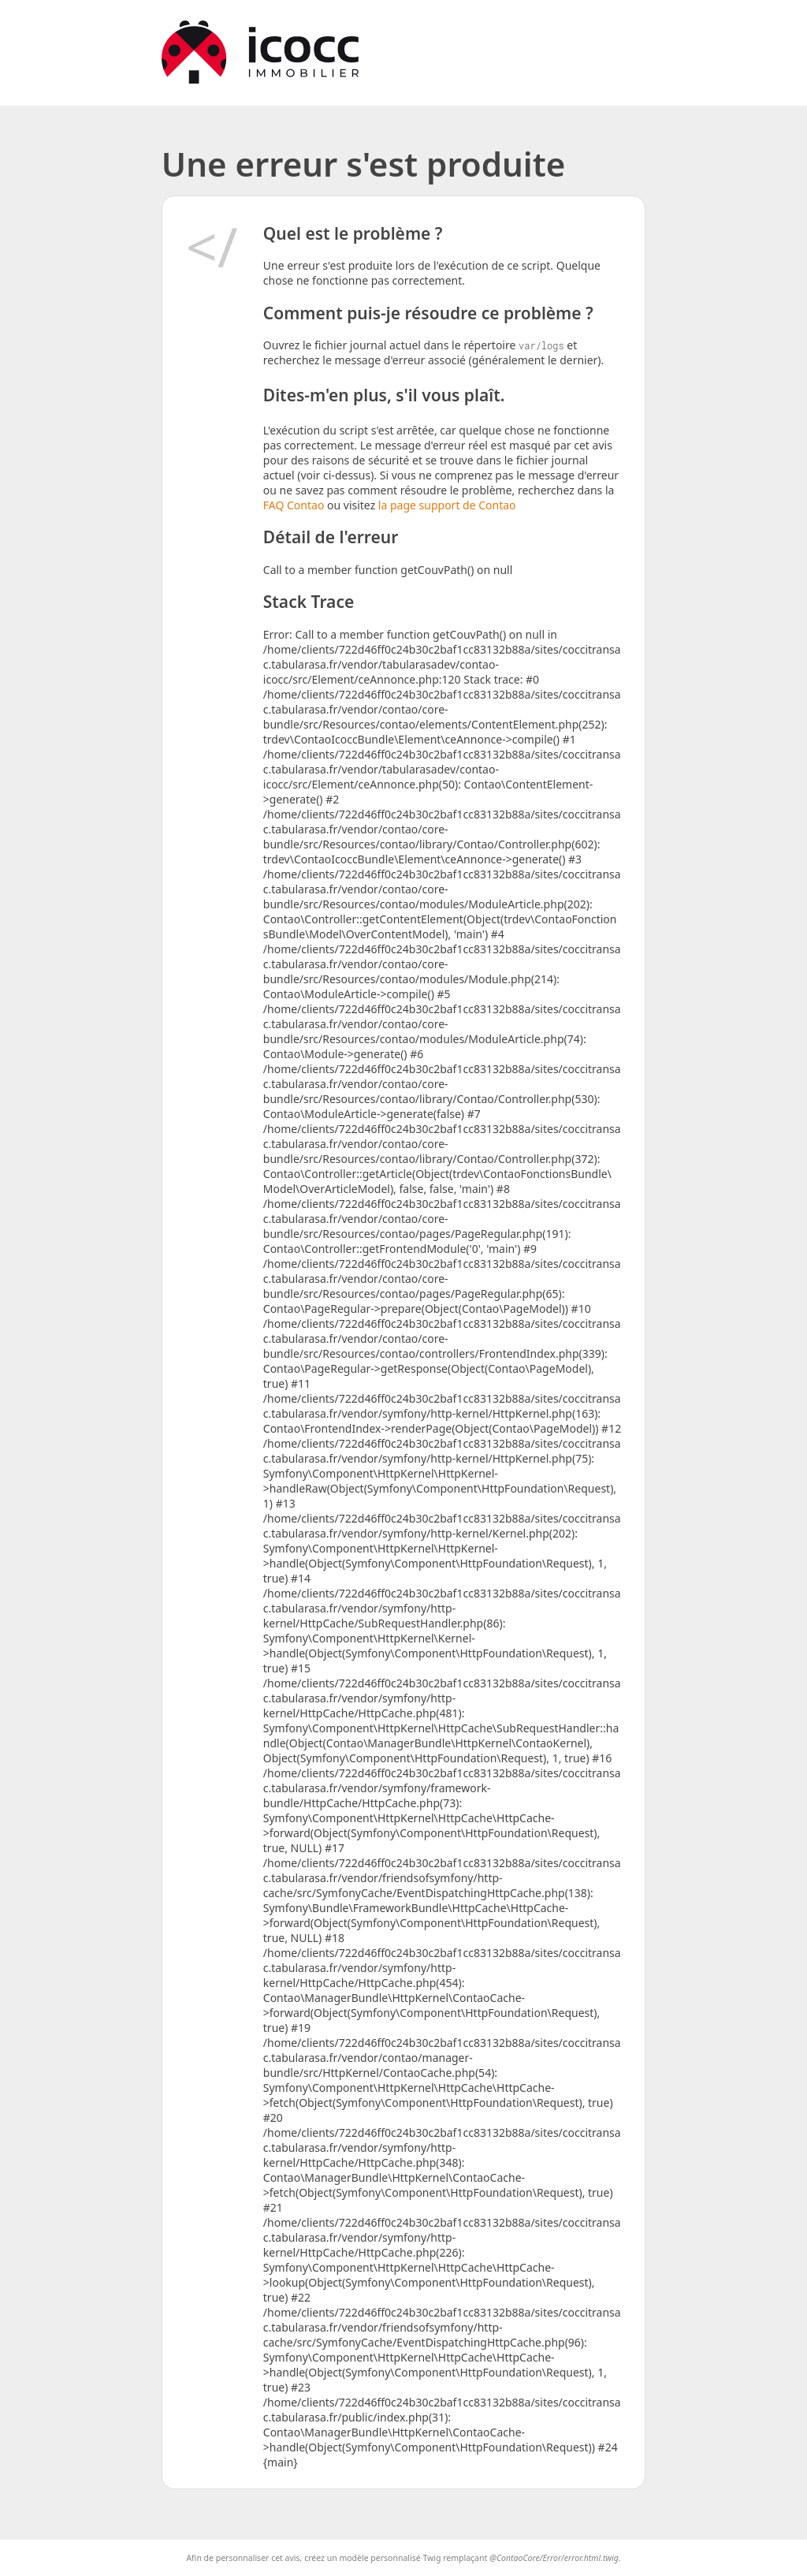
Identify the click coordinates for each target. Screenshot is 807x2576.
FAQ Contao (295, 505)
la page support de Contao (447, 505)
